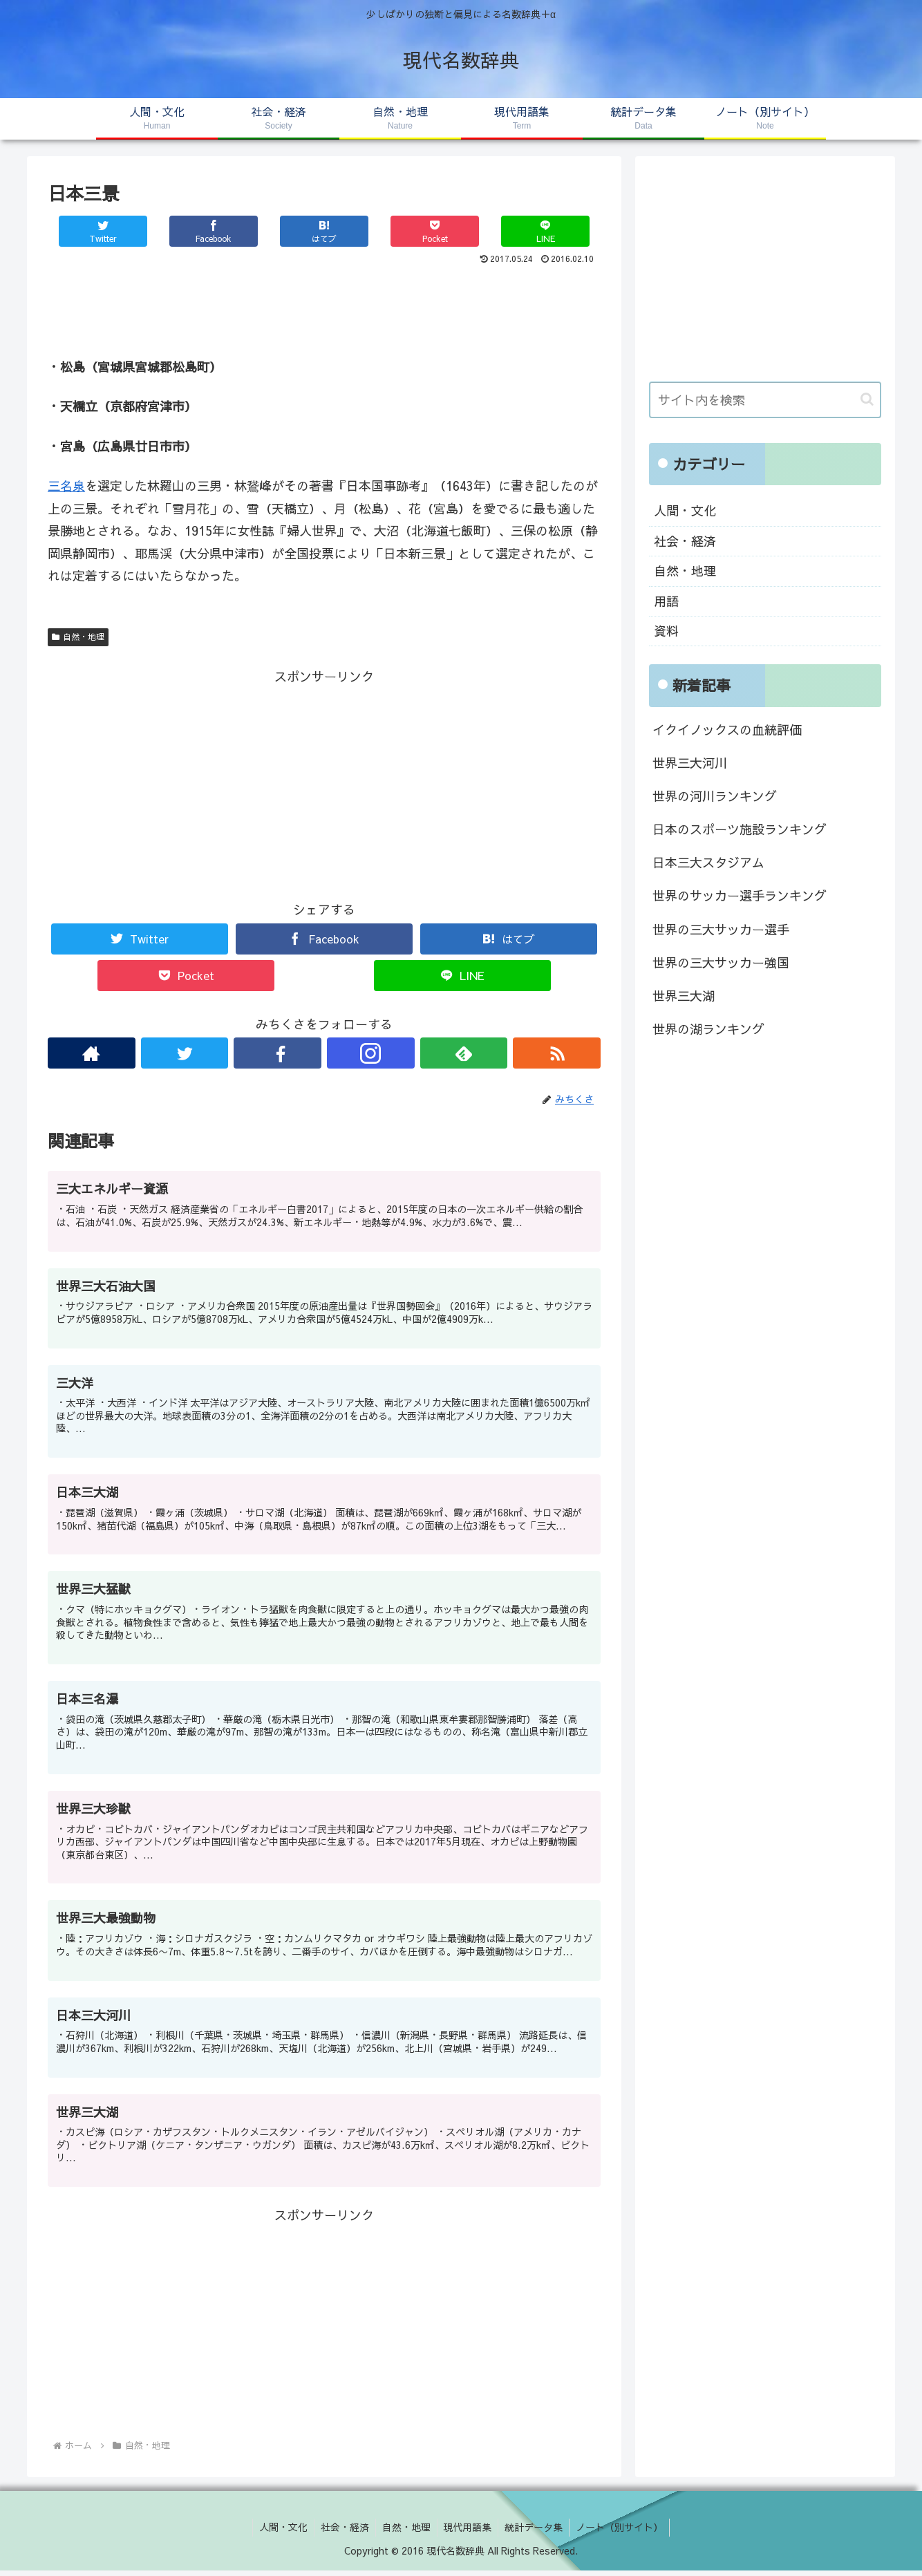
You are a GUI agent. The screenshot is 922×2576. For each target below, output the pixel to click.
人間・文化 (685, 510)
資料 (666, 630)
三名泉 (66, 485)
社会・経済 (685, 540)
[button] (867, 399)
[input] (765, 400)
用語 (666, 601)
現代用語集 (468, 2532)
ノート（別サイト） (623, 2532)
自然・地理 (78, 636)
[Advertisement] (324, 307)
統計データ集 (536, 2532)
